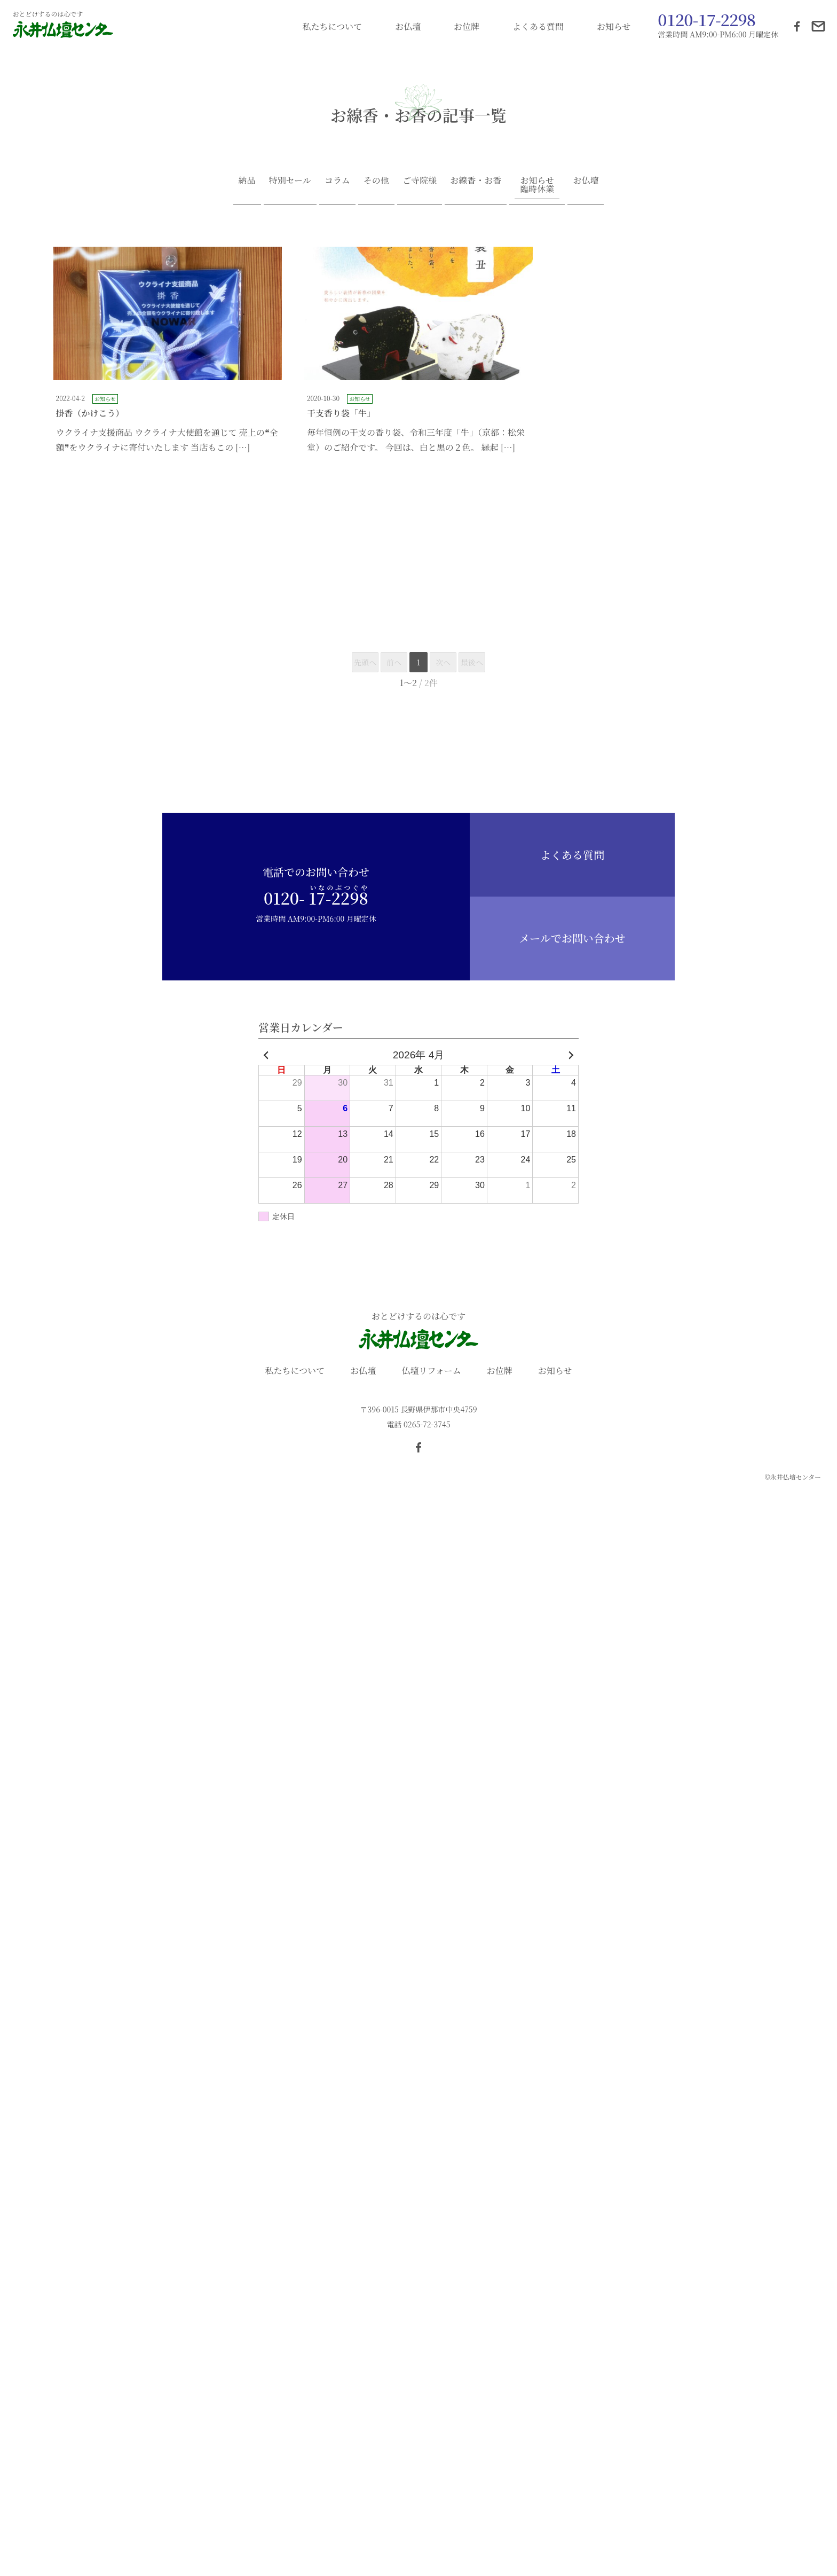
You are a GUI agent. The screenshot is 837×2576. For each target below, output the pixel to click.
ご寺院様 (419, 180)
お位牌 (466, 26)
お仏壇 (408, 26)
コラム (337, 180)
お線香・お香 (475, 180)
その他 (376, 180)
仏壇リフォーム (431, 1370)
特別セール (290, 180)
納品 (247, 180)
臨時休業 (537, 189)
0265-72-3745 (427, 1424)
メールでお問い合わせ (572, 938)
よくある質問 (538, 26)
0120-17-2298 (706, 19)
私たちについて (332, 26)
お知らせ (614, 26)
